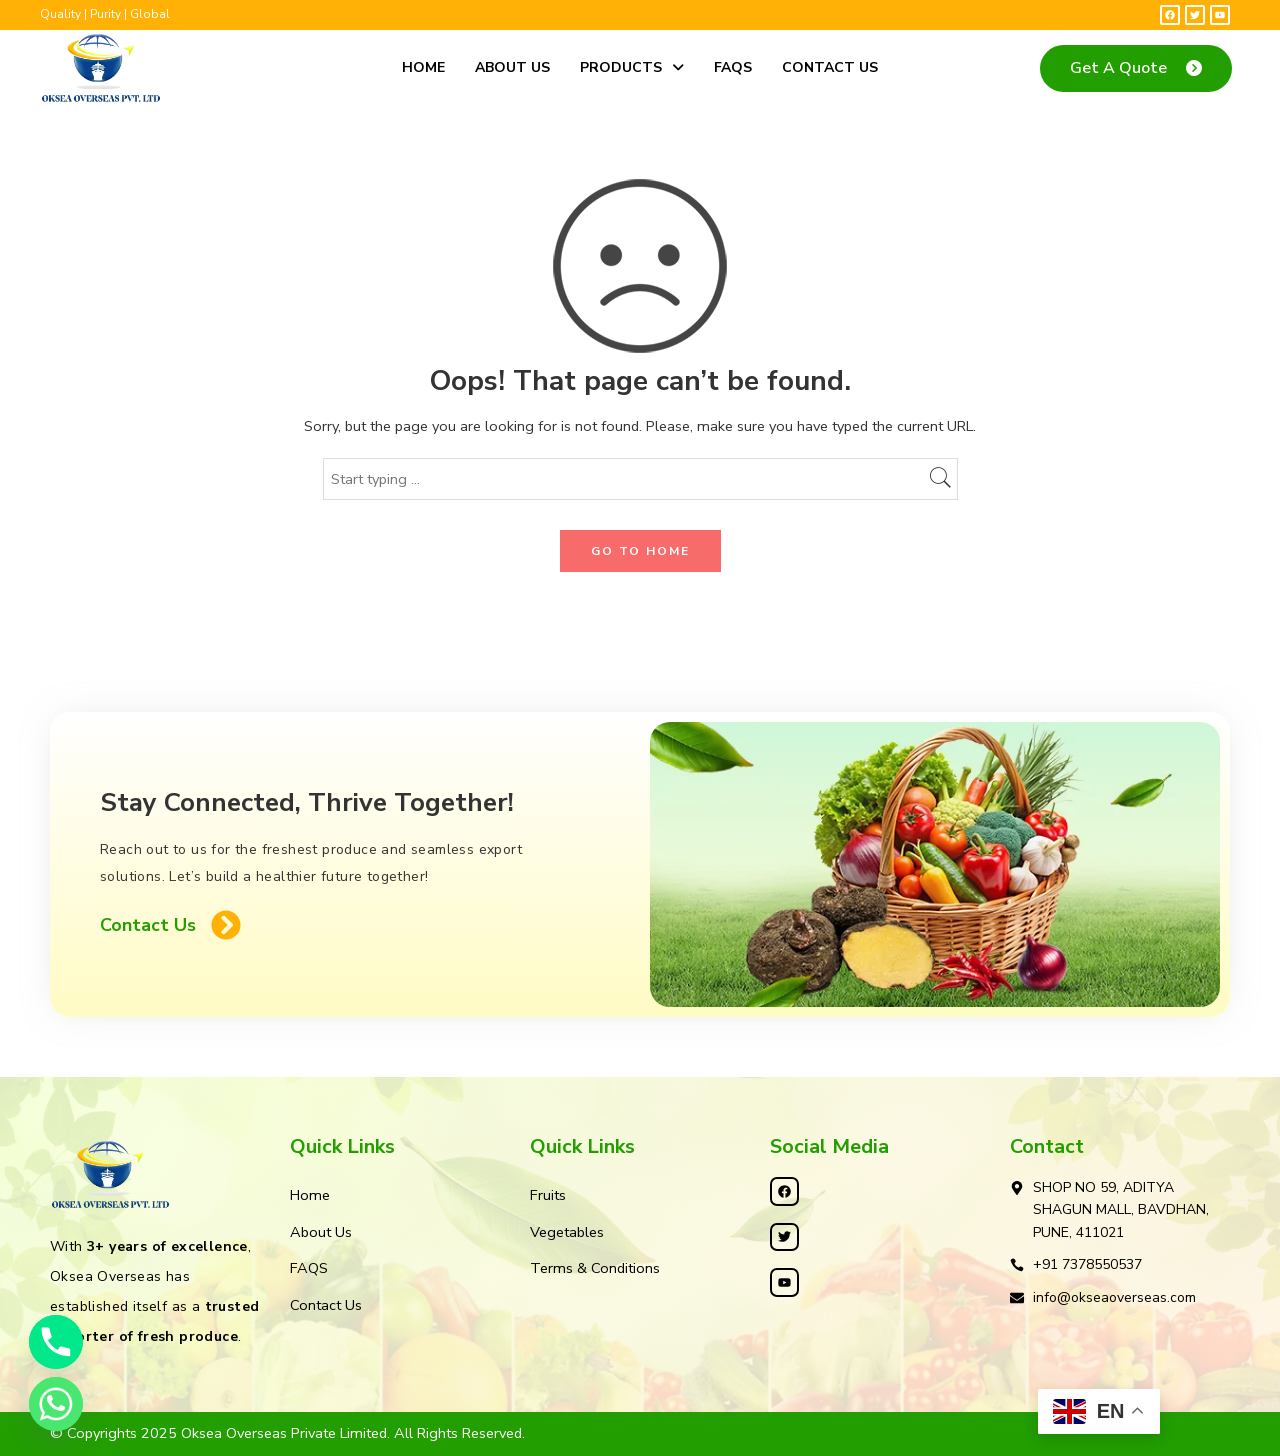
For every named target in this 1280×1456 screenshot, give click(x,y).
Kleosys (726, 1433)
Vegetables (567, 1232)
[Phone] (56, 1342)
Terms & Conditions (595, 1268)
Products (632, 67)
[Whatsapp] (56, 1404)
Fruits (548, 1195)
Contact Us (830, 67)
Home (423, 67)
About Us (512, 67)
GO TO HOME (640, 551)
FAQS (733, 67)
